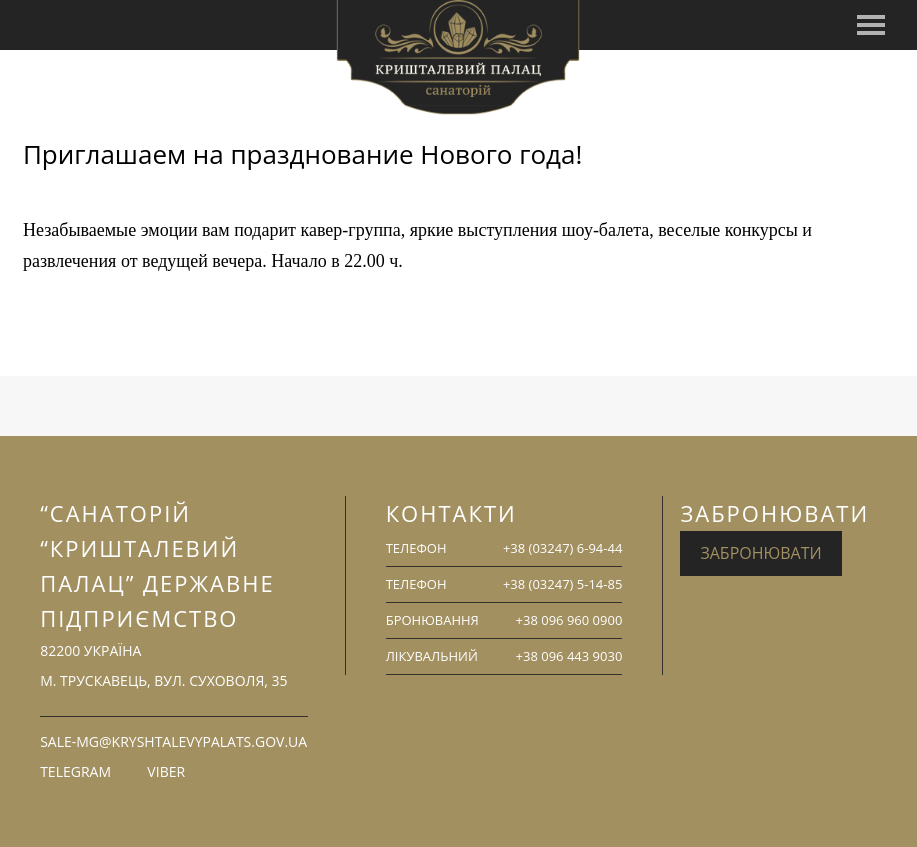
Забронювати (760, 553)
